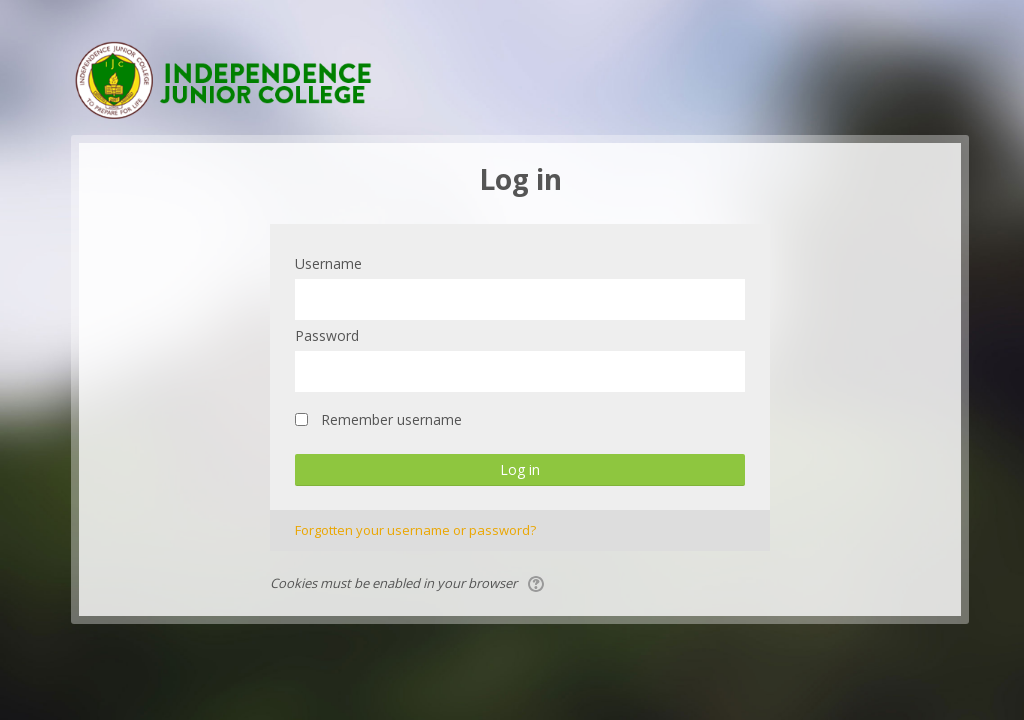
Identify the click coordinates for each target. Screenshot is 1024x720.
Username (328, 263)
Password (327, 335)
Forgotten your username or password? (415, 530)
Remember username (391, 419)
